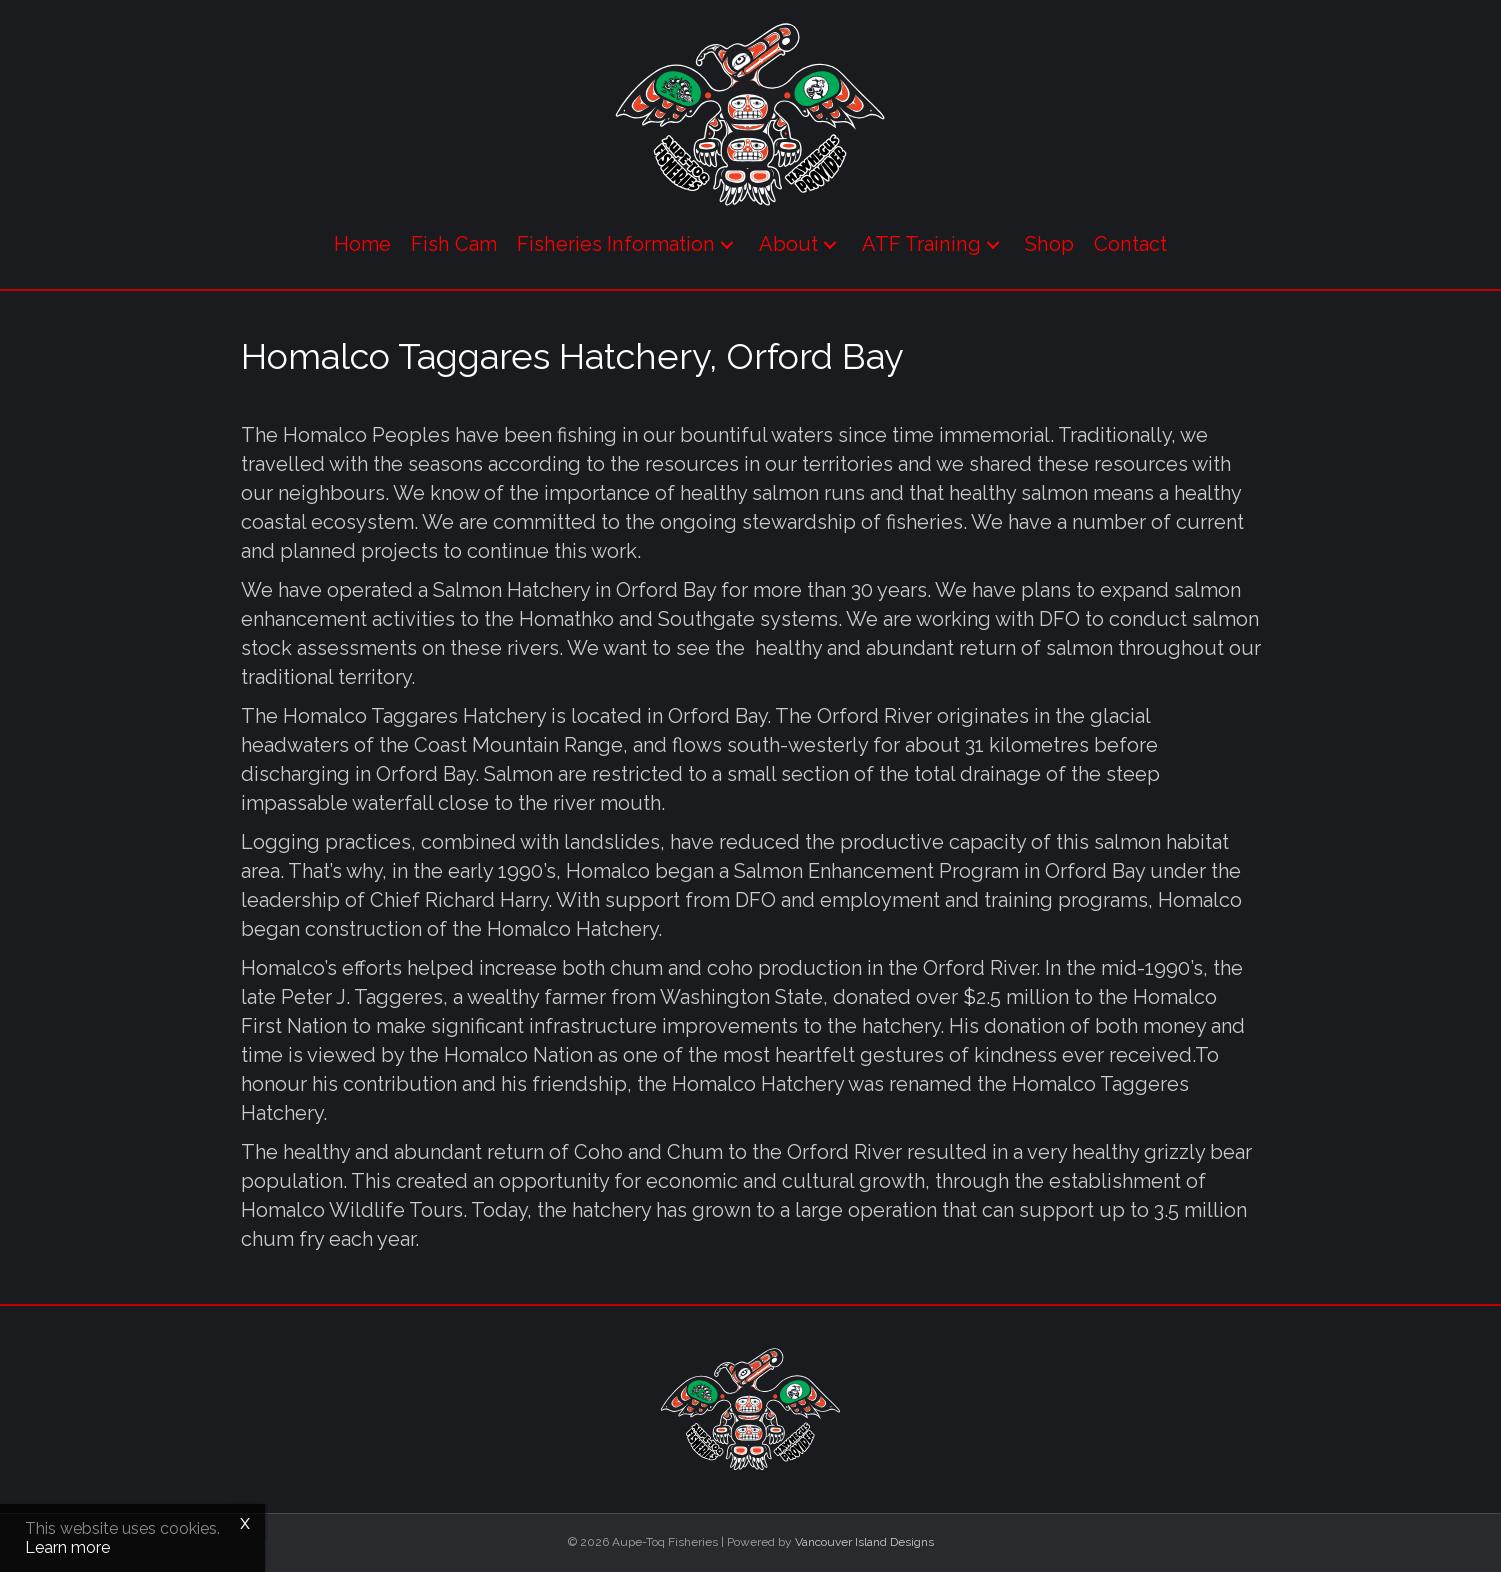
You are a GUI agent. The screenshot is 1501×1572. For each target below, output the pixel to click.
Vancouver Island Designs (864, 1542)
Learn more (67, 1547)
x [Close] (245, 1522)
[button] (727, 244)
